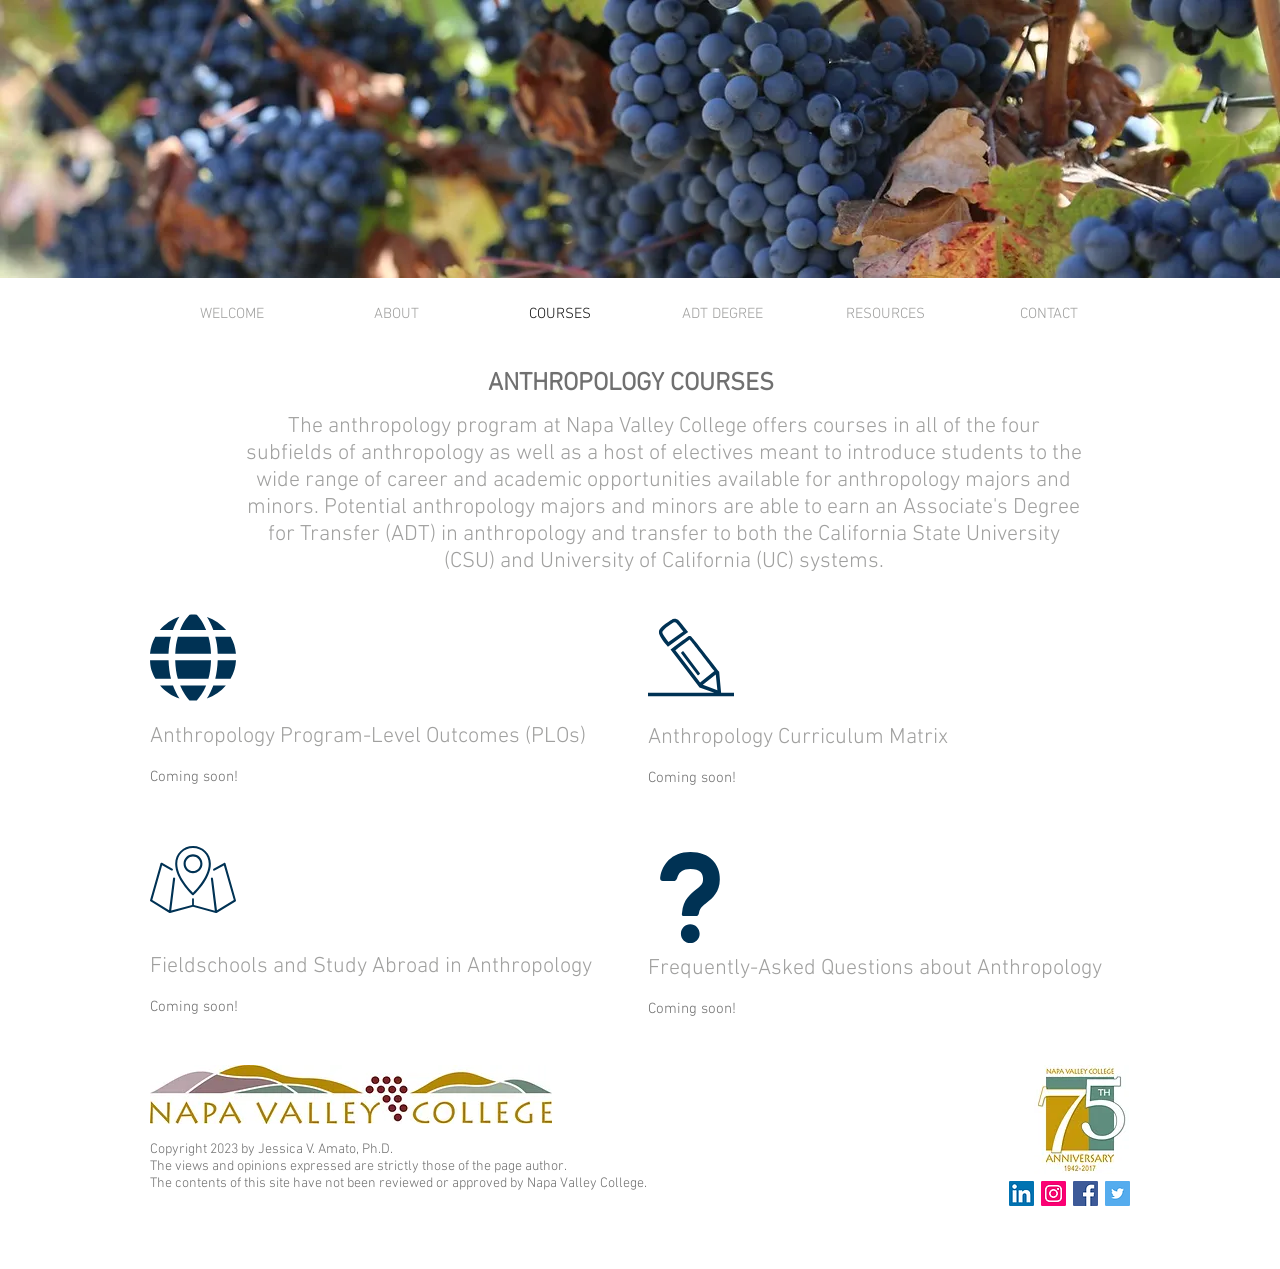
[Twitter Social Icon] (1117, 1193)
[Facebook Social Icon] (1085, 1193)
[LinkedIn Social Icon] (1021, 1193)
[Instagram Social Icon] (1053, 1193)
